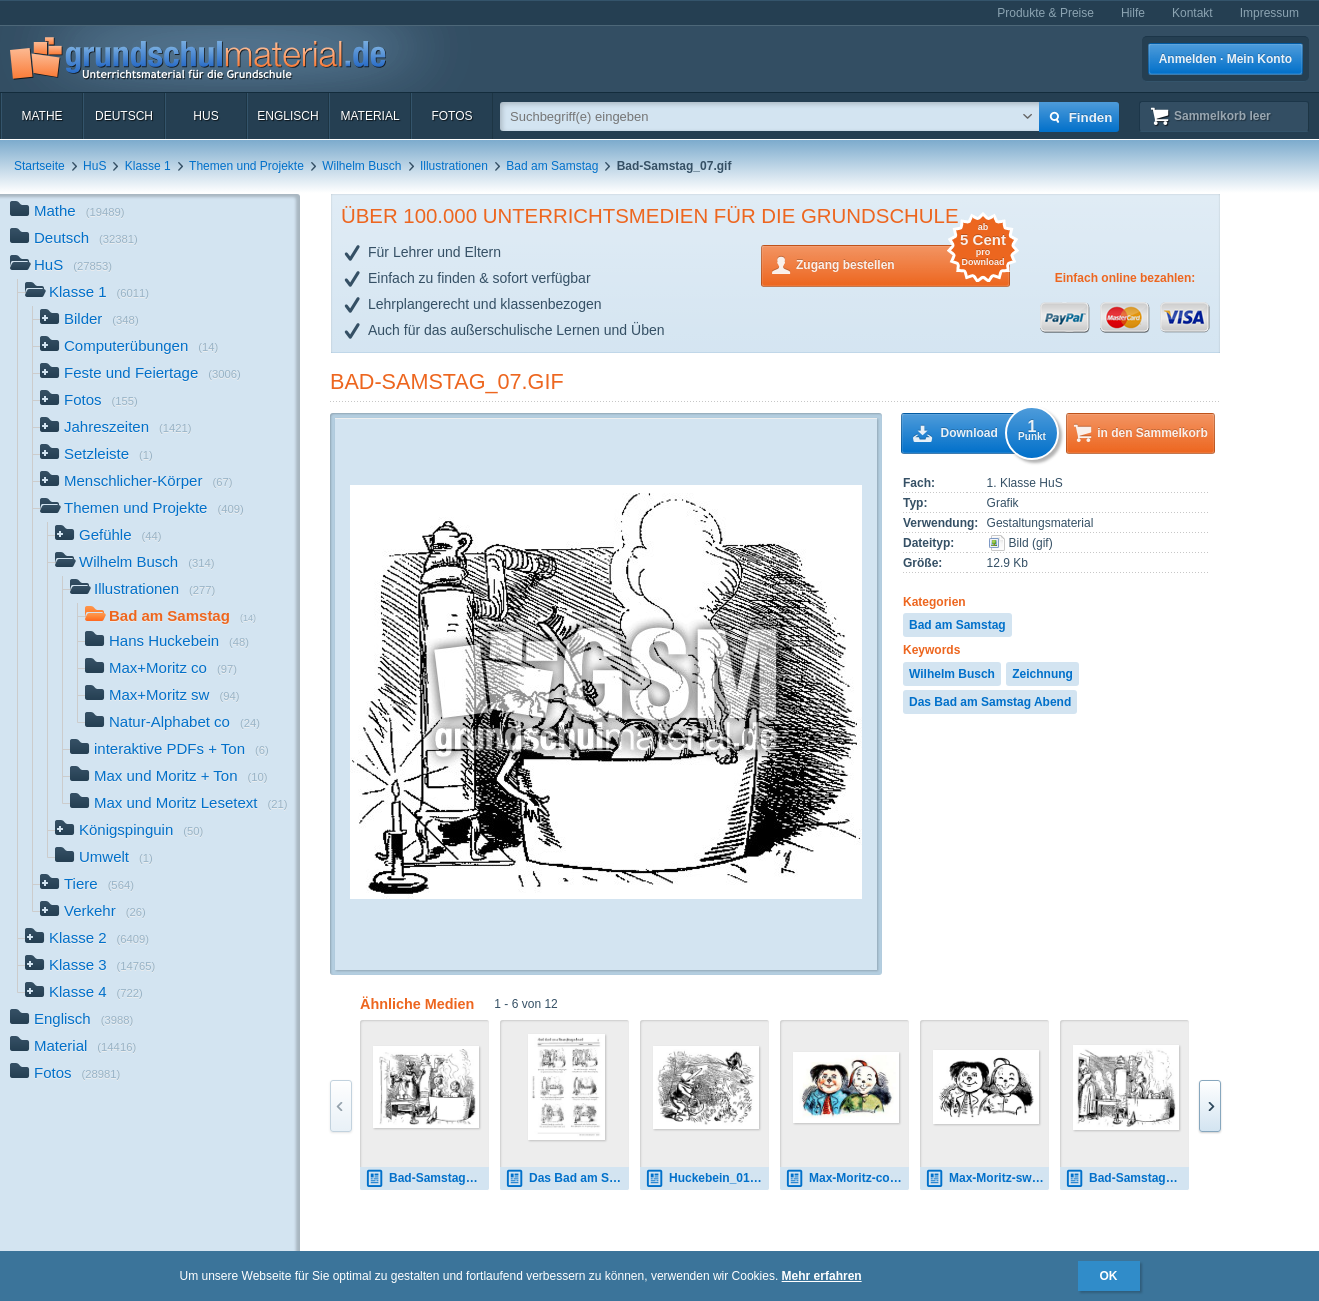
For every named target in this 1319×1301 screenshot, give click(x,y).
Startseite (39, 166)
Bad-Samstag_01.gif (427, 1178)
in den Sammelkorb (1152, 433)
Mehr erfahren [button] (822, 1276)
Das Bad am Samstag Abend (990, 702)
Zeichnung (1042, 674)
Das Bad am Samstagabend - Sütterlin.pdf (567, 1178)
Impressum (1269, 13)
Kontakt (1192, 13)
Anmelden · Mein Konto (1225, 59)
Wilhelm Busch (361, 166)
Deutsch (124, 116)
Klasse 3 (90, 966)
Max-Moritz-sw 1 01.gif (987, 1178)
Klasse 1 (148, 166)
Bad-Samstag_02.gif (1127, 1178)
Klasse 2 (87, 939)
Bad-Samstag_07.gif (447, 381)
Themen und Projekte (246, 166)
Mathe (41, 116)
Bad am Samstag (552, 166)
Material (369, 116)
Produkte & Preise (1045, 13)
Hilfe (1133, 13)
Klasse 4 (84, 993)
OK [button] (1109, 1276)
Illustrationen (454, 166)
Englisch (287, 116)
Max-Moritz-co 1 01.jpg (847, 1178)
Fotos (451, 116)
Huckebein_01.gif (706, 1178)
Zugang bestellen (903, 263)
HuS (205, 116)
